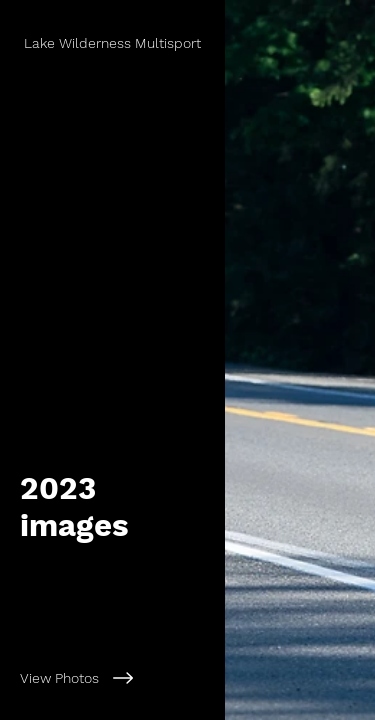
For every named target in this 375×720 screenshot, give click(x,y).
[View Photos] (112, 678)
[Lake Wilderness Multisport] (114, 43)
